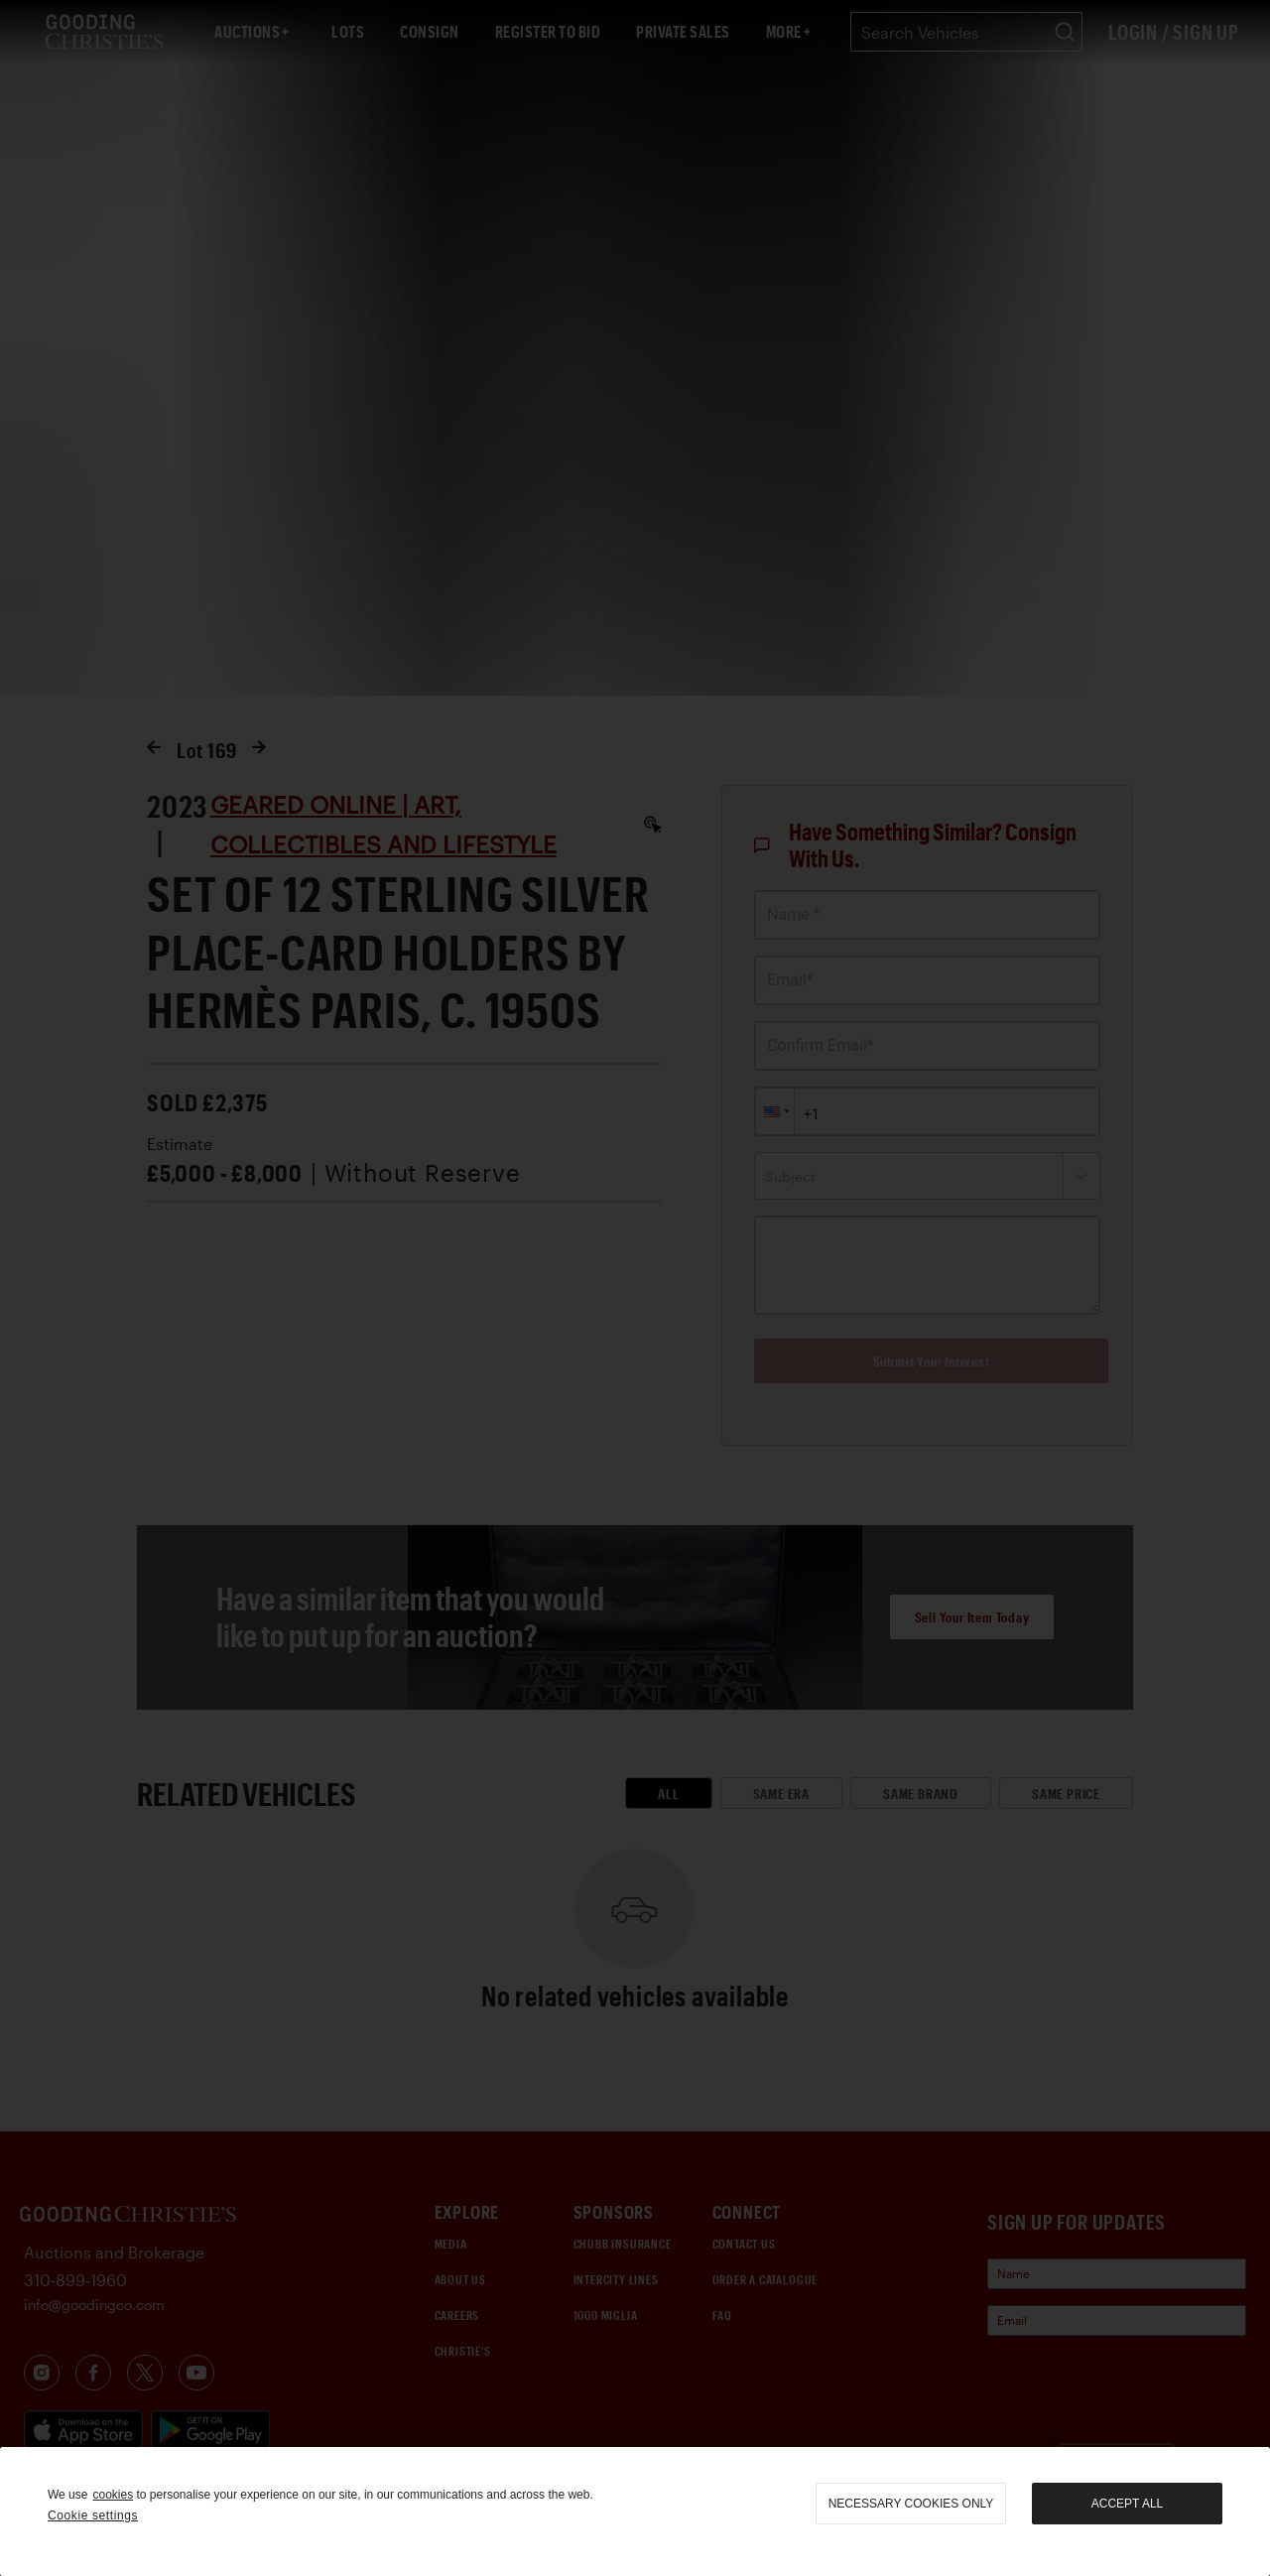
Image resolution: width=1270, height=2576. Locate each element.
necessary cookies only (911, 2504)
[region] (635, 2511)
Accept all (1127, 2504)
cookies (112, 2495)
